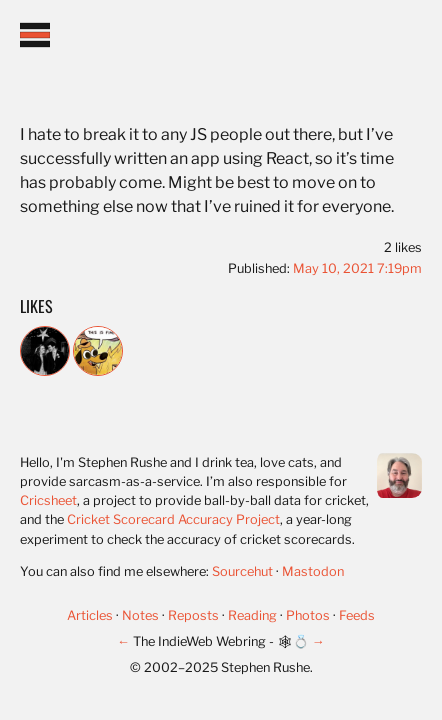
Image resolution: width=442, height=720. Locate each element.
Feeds (357, 615)
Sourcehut (242, 571)
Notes (142, 615)
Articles (91, 615)
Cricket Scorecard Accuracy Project (173, 519)
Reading (254, 615)
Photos (309, 615)
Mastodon (313, 571)
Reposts (195, 615)
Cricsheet (48, 500)
